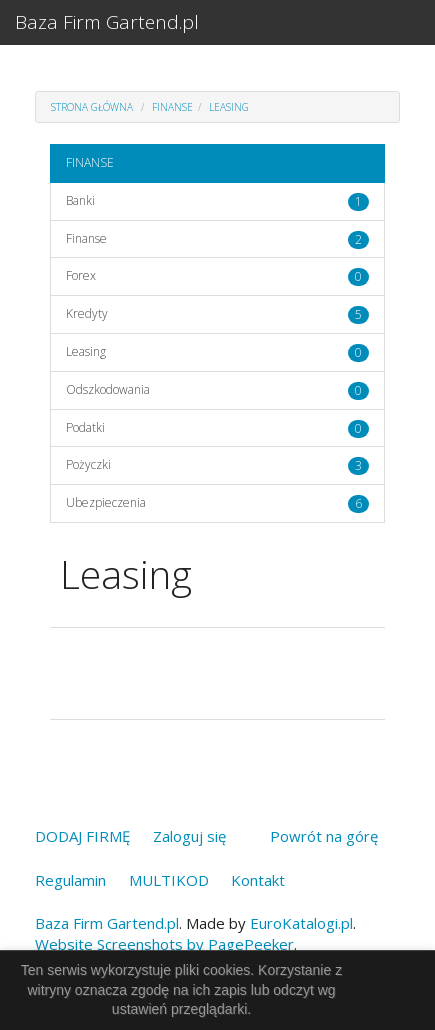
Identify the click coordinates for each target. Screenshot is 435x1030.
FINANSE (172, 107)
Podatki (85, 427)
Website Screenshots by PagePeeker (164, 944)
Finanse (86, 238)
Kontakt (258, 880)
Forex (81, 275)
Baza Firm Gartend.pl (107, 22)
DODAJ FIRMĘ (82, 836)
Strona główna (92, 107)
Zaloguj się (189, 836)
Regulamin (70, 880)
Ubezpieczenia (106, 502)
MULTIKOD (169, 880)
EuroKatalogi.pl (301, 923)
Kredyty (87, 313)
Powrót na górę (324, 836)
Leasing (229, 107)
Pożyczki (88, 464)
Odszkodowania (108, 389)
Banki (80, 200)
